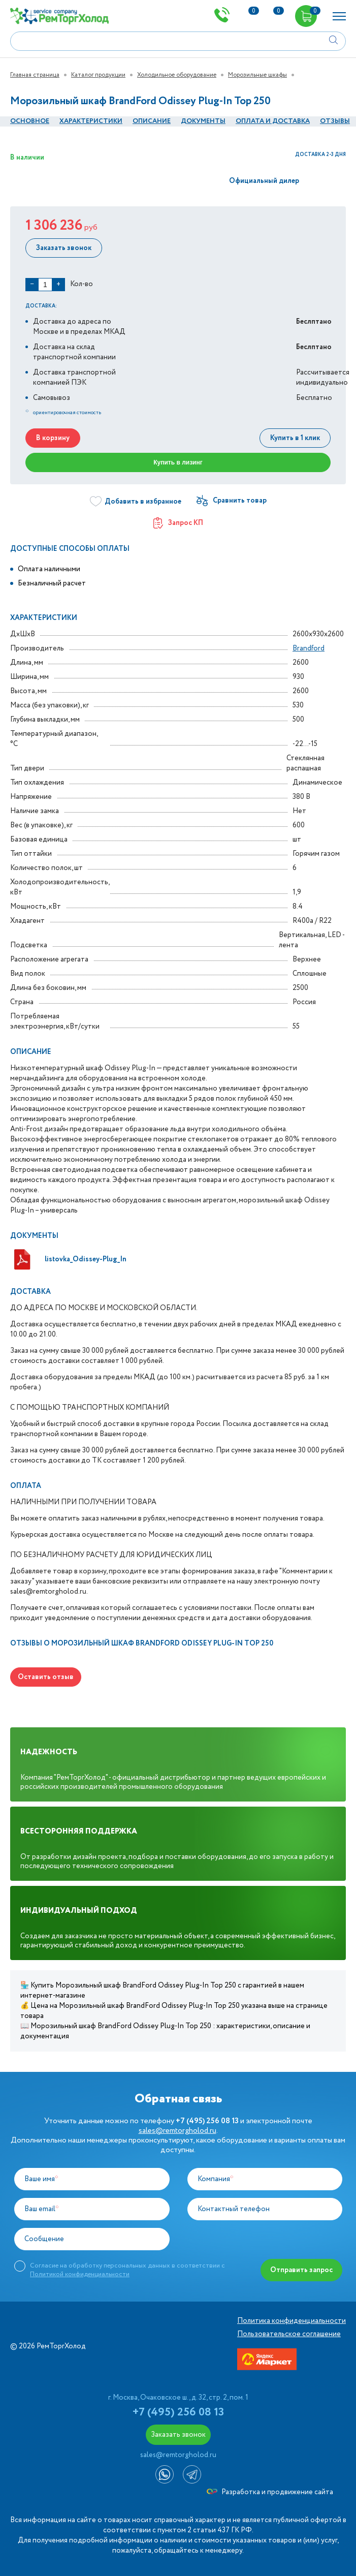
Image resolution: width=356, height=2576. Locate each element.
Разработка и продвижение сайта (270, 2492)
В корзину (53, 438)
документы (203, 121)
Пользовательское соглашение (289, 2334)
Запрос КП (178, 523)
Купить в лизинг (178, 462)
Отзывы (335, 121)
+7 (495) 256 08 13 (178, 2412)
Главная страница (34, 75)
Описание (152, 121)
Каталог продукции (98, 75)
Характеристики (90, 121)
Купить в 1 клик (295, 438)
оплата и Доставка (273, 121)
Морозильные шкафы (257, 75)
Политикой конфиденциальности (80, 2274)
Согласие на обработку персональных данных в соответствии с (127, 2270)
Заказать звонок (63, 248)
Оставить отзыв (46, 1677)
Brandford (309, 648)
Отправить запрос (301, 2270)
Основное (29, 121)
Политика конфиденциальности (291, 2321)
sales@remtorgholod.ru (177, 2130)
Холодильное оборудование (176, 75)
